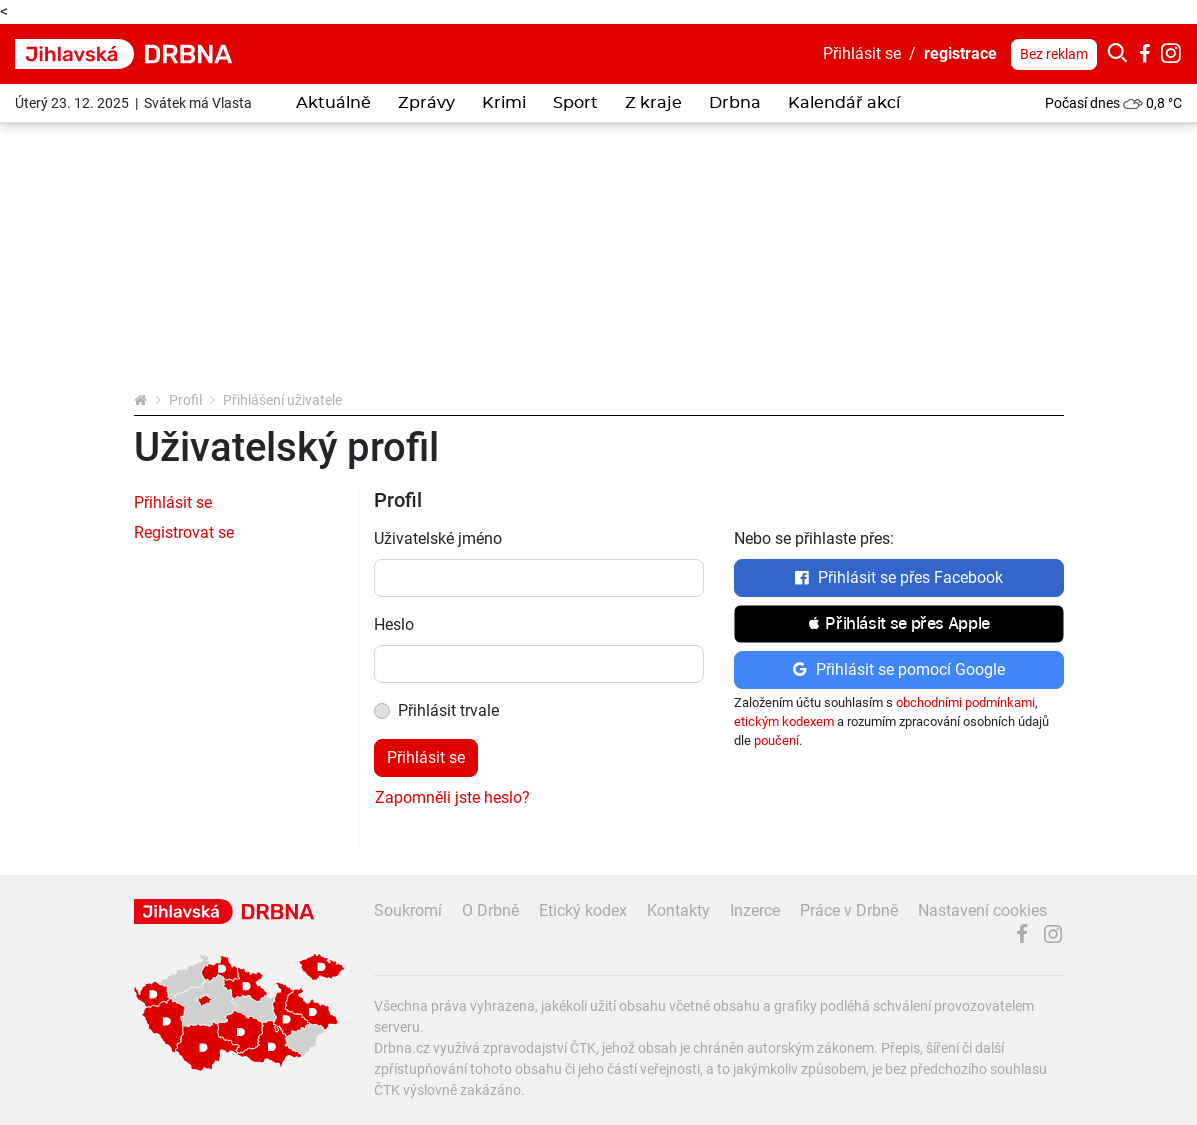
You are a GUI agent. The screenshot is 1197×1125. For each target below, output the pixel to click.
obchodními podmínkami (965, 702)
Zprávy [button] (426, 103)
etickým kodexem (784, 721)
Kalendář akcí (844, 103)
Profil (185, 400)
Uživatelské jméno (438, 538)
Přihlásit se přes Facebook (898, 577)
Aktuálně (333, 103)
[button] (899, 624)
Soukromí (408, 910)
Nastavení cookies (982, 910)
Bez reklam (1054, 54)
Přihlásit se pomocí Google (898, 669)
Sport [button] (575, 103)
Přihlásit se (862, 53)
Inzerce (755, 910)
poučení (776, 740)
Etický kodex (583, 910)
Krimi (504, 103)
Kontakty (678, 910)
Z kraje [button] (653, 103)
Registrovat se (184, 532)
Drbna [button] (735, 103)
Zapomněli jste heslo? (452, 797)
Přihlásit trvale (448, 710)
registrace (960, 53)
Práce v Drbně (849, 910)
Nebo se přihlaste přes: (814, 538)
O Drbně (490, 910)
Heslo (394, 624)
